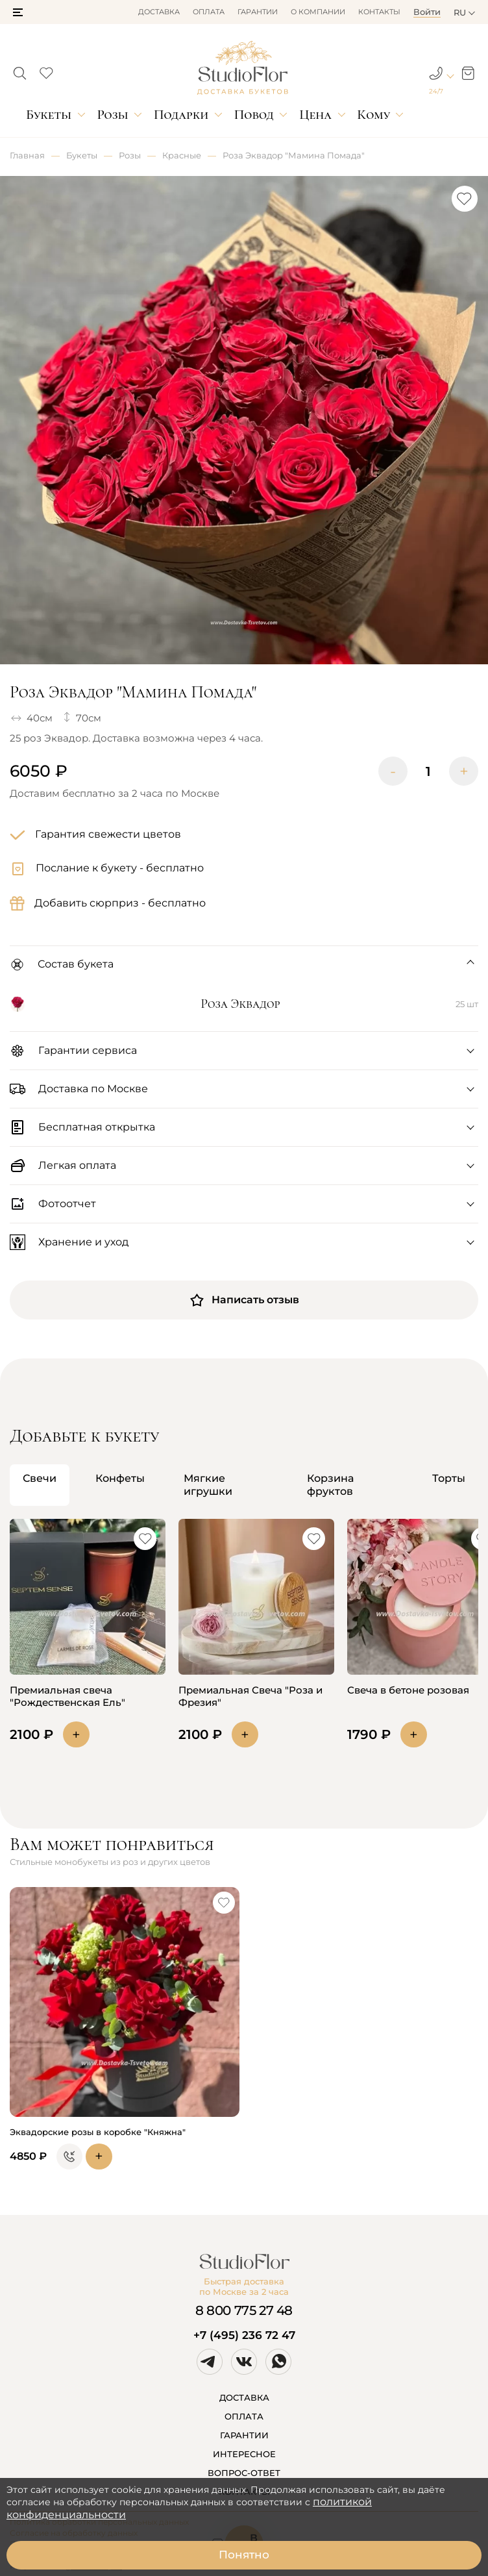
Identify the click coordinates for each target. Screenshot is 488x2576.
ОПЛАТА (244, 2416)
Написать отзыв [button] (244, 1300)
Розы (112, 114)
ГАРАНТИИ (244, 2435)
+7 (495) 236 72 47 (244, 2335)
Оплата (209, 11)
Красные (181, 155)
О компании (318, 11)
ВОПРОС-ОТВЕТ (244, 2473)
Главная (27, 155)
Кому (373, 114)
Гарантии (258, 11)
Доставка (159, 11)
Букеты (48, 114)
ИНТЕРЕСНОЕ (244, 2454)
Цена (315, 114)
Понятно (244, 2554)
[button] (18, 12)
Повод (254, 114)
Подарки (181, 114)
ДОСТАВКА (244, 2397)
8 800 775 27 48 (244, 2310)
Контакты (379, 11)
